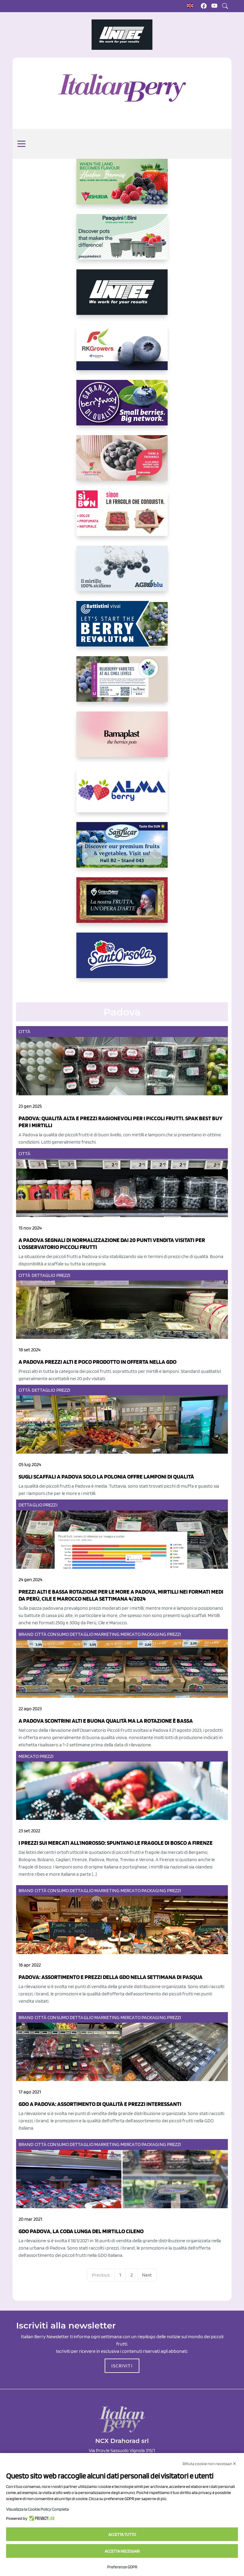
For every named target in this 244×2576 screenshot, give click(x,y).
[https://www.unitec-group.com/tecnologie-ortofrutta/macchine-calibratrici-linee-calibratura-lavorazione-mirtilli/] (122, 297)
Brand (26, 1634)
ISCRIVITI (122, 2366)
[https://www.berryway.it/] (122, 407)
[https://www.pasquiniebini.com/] (122, 241)
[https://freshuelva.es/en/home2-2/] (122, 186)
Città (25, 1031)
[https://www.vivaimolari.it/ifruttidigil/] (122, 462)
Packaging (153, 1634)
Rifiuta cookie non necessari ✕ (209, 2463)
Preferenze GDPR (122, 2566)
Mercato (130, 1634)
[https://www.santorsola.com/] (122, 960)
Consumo (58, 1634)
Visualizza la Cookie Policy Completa (37, 2509)
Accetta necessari (122, 2551)
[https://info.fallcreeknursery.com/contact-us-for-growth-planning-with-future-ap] (122, 683)
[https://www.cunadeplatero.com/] (122, 905)
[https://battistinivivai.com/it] (122, 628)
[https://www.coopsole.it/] (122, 518)
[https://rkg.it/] (122, 352)
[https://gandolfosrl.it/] (122, 794)
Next (147, 2275)
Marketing (107, 1634)
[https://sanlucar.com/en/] (122, 849)
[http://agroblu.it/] (122, 573)
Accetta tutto (122, 2534)
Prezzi (63, 1275)
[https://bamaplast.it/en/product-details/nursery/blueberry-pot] (122, 739)
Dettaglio (43, 1275)
